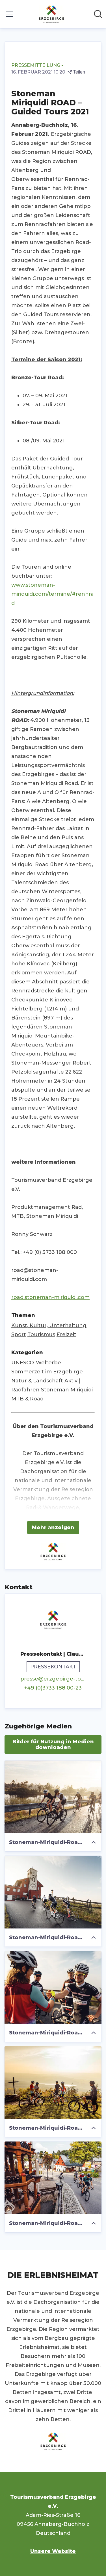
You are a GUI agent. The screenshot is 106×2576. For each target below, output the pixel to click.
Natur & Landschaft (37, 1381)
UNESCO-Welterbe (36, 1363)
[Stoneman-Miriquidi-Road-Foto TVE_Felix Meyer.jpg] (53, 1987)
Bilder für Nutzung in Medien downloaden (53, 1744)
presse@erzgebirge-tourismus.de (53, 1679)
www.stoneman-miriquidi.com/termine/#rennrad (52, 594)
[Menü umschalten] (9, 14)
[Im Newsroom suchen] (98, 14)
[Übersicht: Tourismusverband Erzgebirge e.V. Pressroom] (51, 14)
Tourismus (41, 1334)
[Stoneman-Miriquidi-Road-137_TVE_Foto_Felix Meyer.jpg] (53, 2082)
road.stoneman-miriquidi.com (50, 1297)
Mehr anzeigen (53, 1527)
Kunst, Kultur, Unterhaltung (48, 1325)
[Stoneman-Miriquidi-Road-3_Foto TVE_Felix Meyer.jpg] (53, 1892)
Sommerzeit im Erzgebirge (47, 1372)
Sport (18, 1334)
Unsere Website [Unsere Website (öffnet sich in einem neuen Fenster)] (53, 2551)
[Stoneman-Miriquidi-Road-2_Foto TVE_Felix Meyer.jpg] (53, 1797)
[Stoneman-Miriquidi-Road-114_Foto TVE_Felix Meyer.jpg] (53, 2178)
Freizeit (66, 1334)
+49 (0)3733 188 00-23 (53, 1688)
